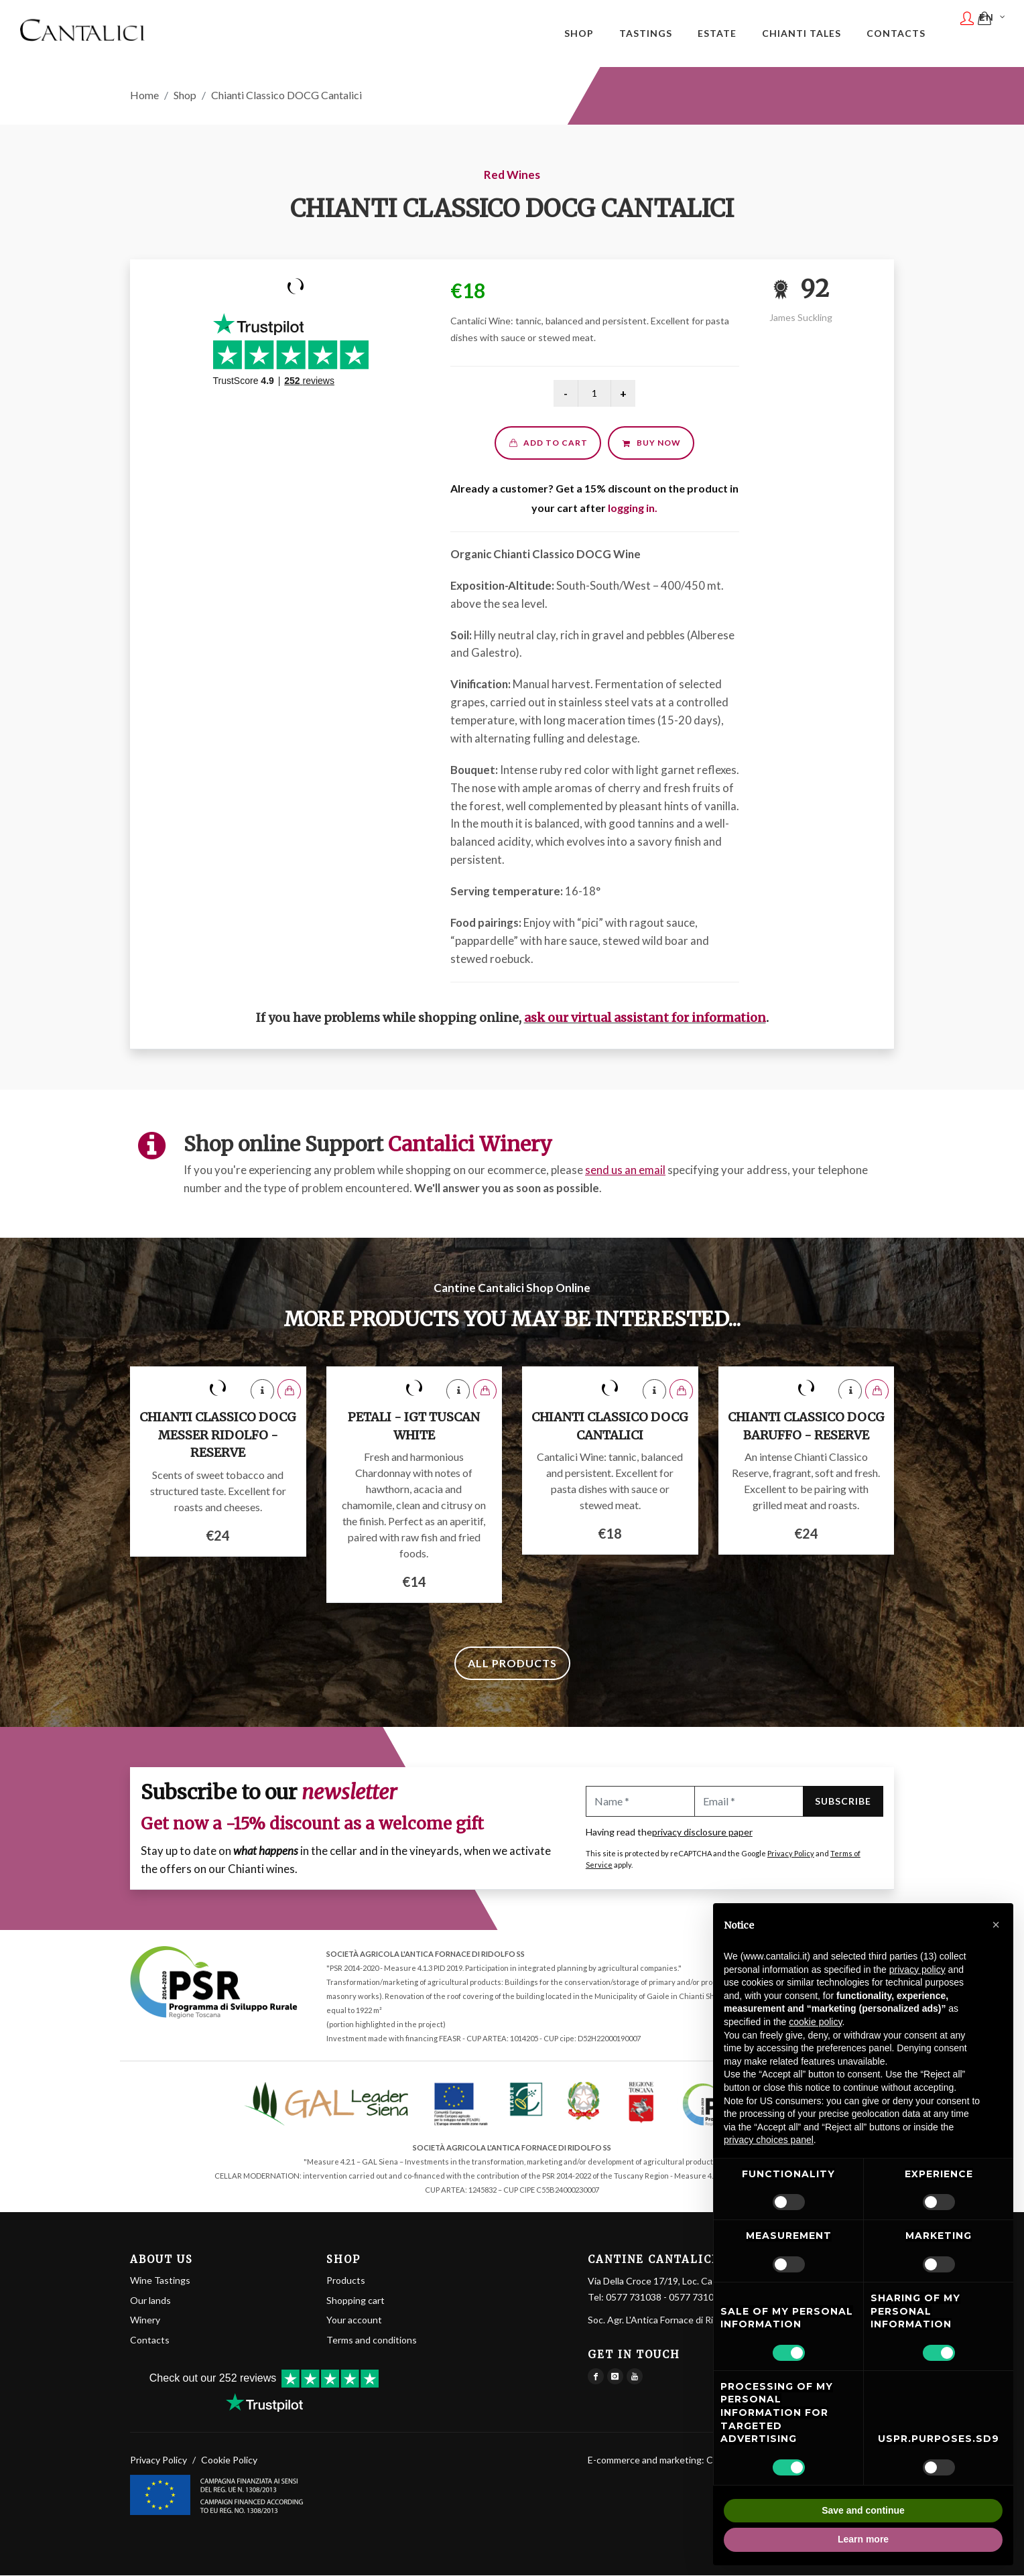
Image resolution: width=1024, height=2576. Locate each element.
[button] (996, 1924)
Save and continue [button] (863, 2510)
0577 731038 (633, 2297)
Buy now (651, 443)
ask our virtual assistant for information (645, 1018)
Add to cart (548, 443)
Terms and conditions (371, 2339)
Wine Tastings (160, 2281)
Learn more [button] (863, 2539)
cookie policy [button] (815, 2021)
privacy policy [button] (917, 1969)
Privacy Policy (790, 1854)
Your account (354, 2320)
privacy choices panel (769, 2139)
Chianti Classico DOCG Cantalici (609, 1426)
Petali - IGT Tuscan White (414, 1426)
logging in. (632, 508)
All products (512, 1663)
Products (345, 2281)
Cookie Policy (229, 2460)
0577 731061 (696, 2297)
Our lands (150, 2300)
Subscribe (843, 1801)
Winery (145, 2320)
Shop (185, 95)
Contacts (150, 2339)
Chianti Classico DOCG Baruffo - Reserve (806, 1426)
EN (993, 32)
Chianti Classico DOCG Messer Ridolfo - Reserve (217, 1435)
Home (144, 95)
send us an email (625, 1170)
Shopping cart (355, 2300)
